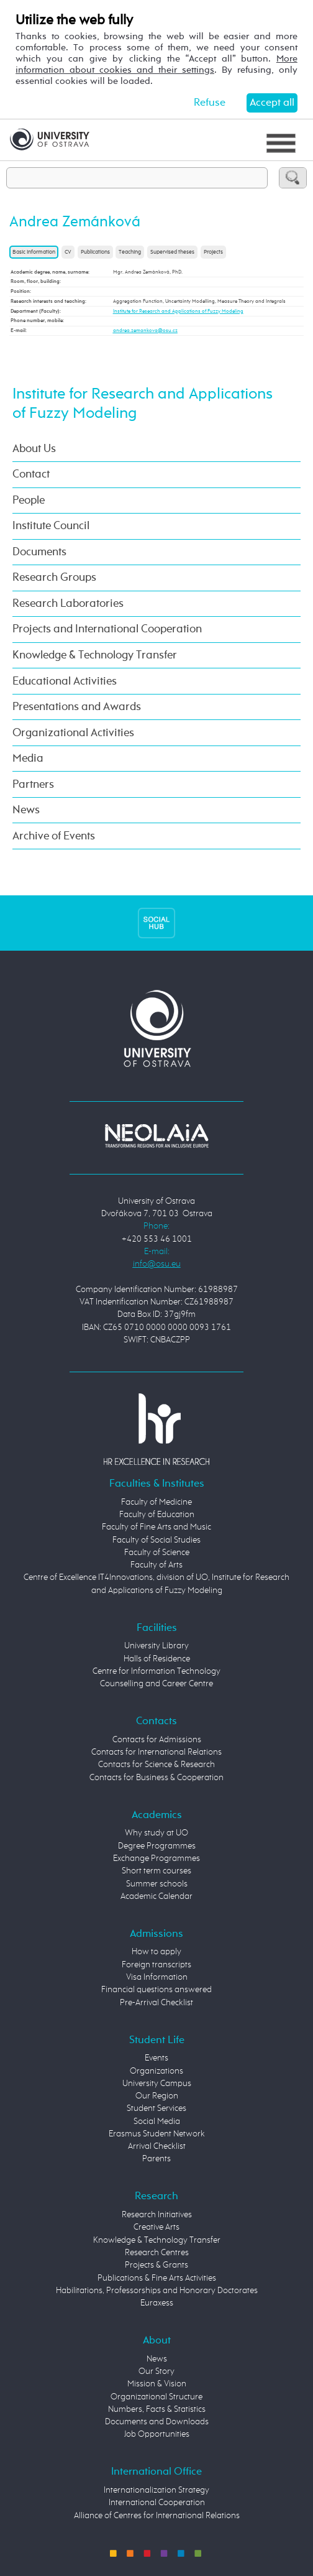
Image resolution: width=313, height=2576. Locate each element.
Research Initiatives (157, 2215)
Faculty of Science (156, 1553)
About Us (34, 449)
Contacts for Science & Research (156, 1765)
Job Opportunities (156, 2435)
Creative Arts (156, 2227)
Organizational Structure (156, 2397)
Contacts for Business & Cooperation (156, 1778)
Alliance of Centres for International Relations (157, 2516)
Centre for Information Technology (156, 1672)
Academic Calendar (156, 1897)
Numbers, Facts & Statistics (157, 2410)
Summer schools (157, 1884)
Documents (39, 552)
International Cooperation (157, 2503)
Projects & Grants (156, 2265)
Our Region (156, 2096)
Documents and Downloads (157, 2422)
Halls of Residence (157, 1659)
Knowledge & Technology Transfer (94, 655)
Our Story (156, 2372)
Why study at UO (156, 1833)
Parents (156, 2159)
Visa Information (157, 1978)
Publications (95, 252)
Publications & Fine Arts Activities (157, 2278)
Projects (213, 252)
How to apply (156, 1952)
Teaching (130, 252)
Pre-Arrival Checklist (156, 2003)
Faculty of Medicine (156, 1502)
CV (68, 252)
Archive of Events (53, 836)
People (28, 500)
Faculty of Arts (156, 1565)
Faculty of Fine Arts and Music (156, 1527)
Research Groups (54, 577)
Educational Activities (64, 681)
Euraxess (156, 2303)
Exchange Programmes (156, 1859)
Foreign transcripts (156, 1965)
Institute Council (50, 526)
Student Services (156, 2109)
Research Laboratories (68, 603)
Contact (31, 474)
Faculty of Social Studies (156, 1540)
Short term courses (156, 1871)
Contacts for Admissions (156, 1740)
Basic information (33, 252)
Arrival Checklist (157, 2147)
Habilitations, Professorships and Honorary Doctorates (157, 2291)
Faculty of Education (156, 1515)
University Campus (156, 2084)
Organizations (156, 2071)
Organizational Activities (73, 733)
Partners (33, 784)
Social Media (157, 2122)
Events (156, 2058)
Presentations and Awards (76, 707)
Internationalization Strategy (156, 2490)
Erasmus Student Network (157, 2134)
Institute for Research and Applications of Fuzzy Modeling (178, 311)
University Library (156, 1646)
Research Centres (157, 2253)
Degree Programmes (157, 1846)
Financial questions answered (156, 1990)
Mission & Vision (156, 2384)
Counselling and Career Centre (156, 1684)
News (26, 810)
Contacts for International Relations (156, 1752)
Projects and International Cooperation (107, 629)
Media (27, 758)
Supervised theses (172, 252)
